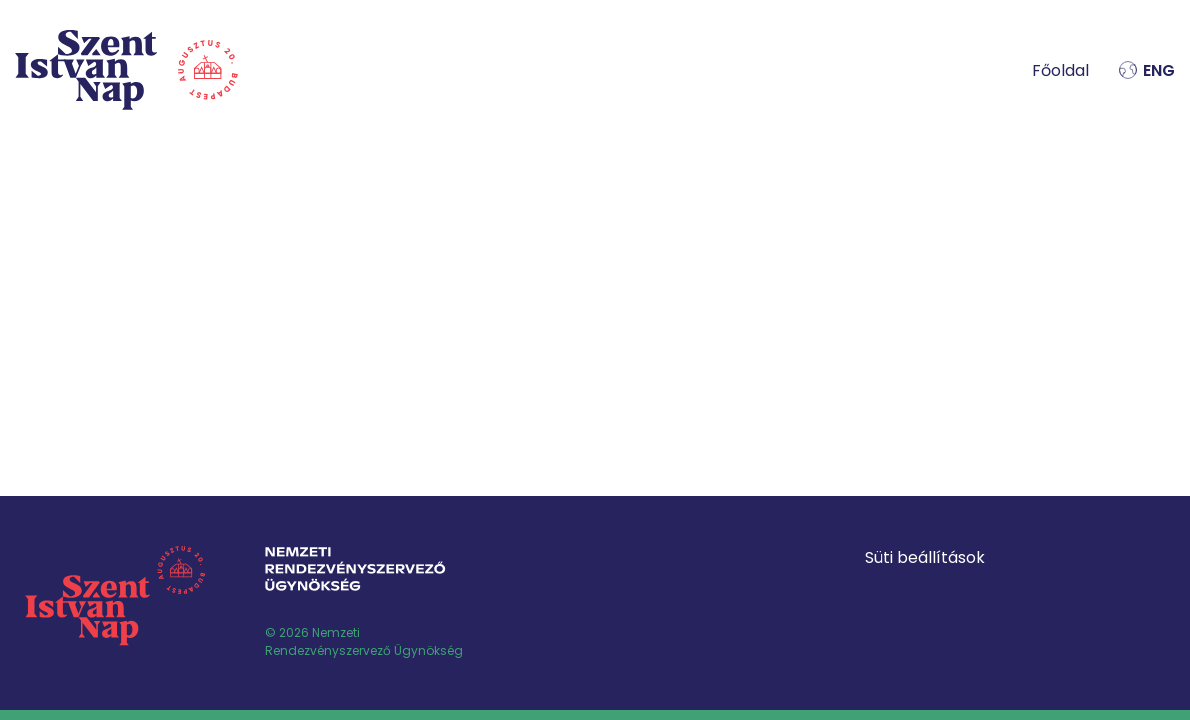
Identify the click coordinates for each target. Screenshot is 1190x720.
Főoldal (1060, 70)
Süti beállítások (925, 557)
